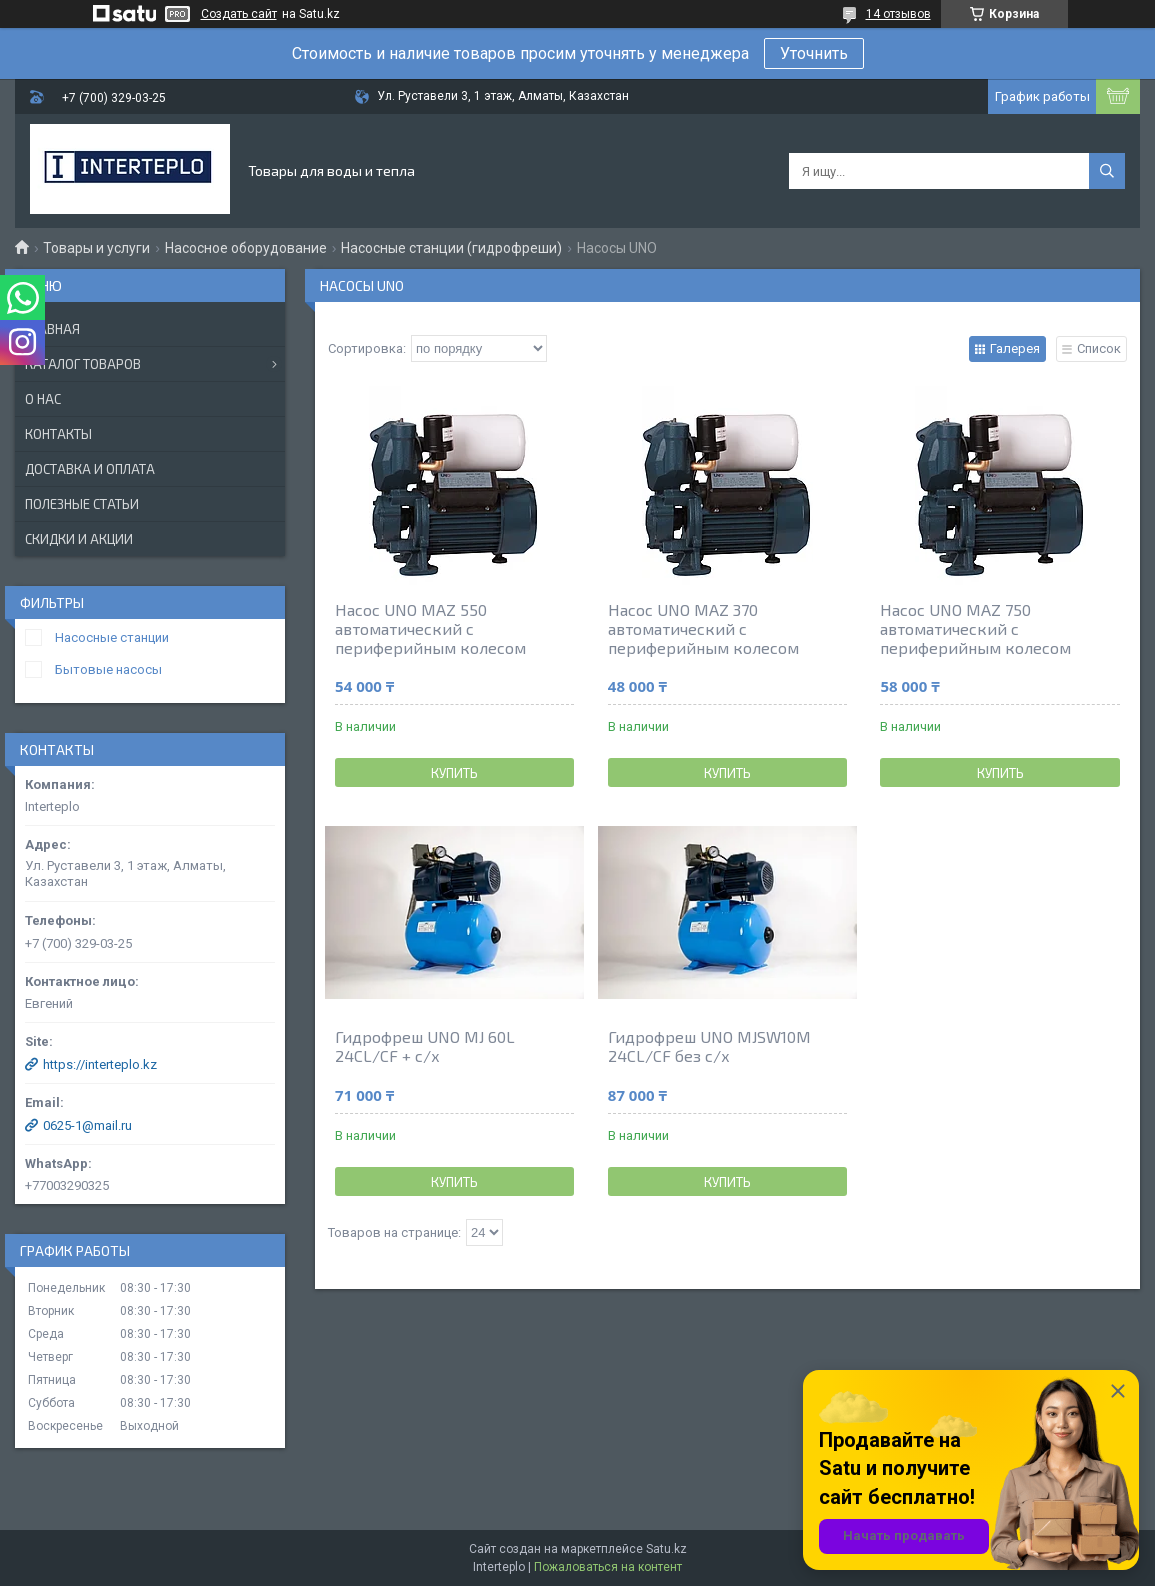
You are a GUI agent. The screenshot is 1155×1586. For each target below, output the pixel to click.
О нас (43, 399)
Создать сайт (239, 14)
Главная (52, 329)
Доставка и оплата (90, 469)
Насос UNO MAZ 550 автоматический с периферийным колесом (430, 628)
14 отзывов (898, 14)
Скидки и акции (79, 539)
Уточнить (814, 53)
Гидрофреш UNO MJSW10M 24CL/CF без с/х (709, 1046)
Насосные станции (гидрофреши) (451, 248)
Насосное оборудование (246, 248)
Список (1099, 348)
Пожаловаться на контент (608, 1567)
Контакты (58, 434)
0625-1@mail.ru (87, 1125)
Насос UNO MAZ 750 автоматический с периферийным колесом (975, 628)
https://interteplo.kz (100, 1064)
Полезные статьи (82, 504)
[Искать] (1107, 171)
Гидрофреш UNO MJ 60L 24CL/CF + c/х (425, 1046)
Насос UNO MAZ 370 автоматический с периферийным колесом (703, 628)
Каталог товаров (83, 364)
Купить (454, 773)
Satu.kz (666, 1549)
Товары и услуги (96, 248)
